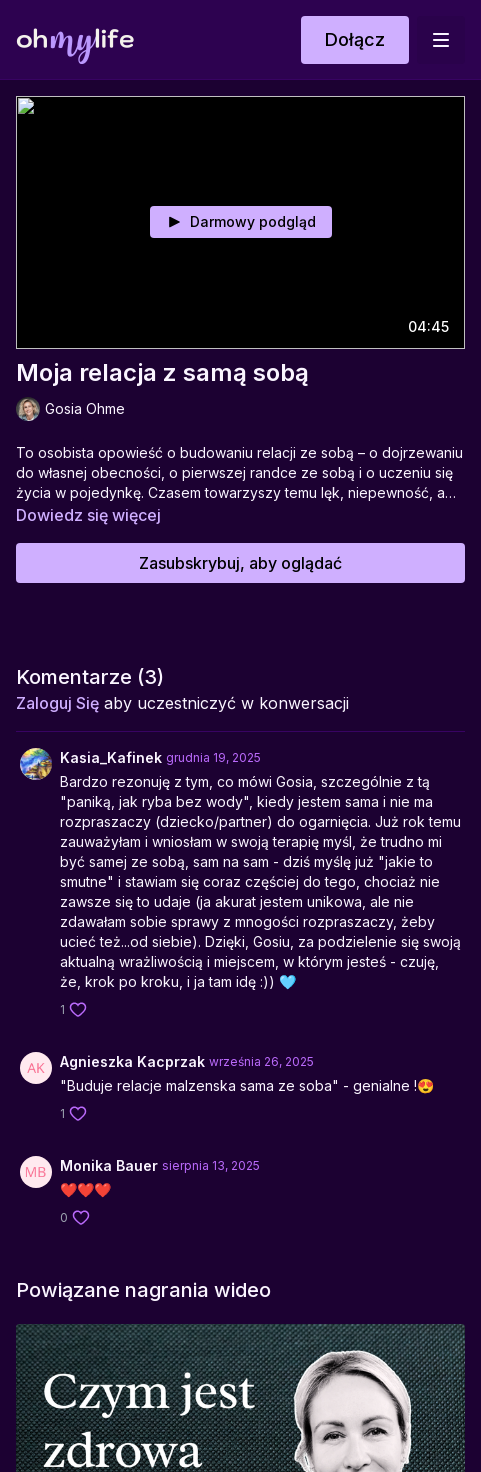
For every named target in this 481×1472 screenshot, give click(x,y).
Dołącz (355, 39)
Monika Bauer (109, 1165)
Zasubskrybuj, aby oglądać (240, 563)
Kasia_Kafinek (111, 757)
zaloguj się (57, 703)
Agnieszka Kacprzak (132, 1061)
